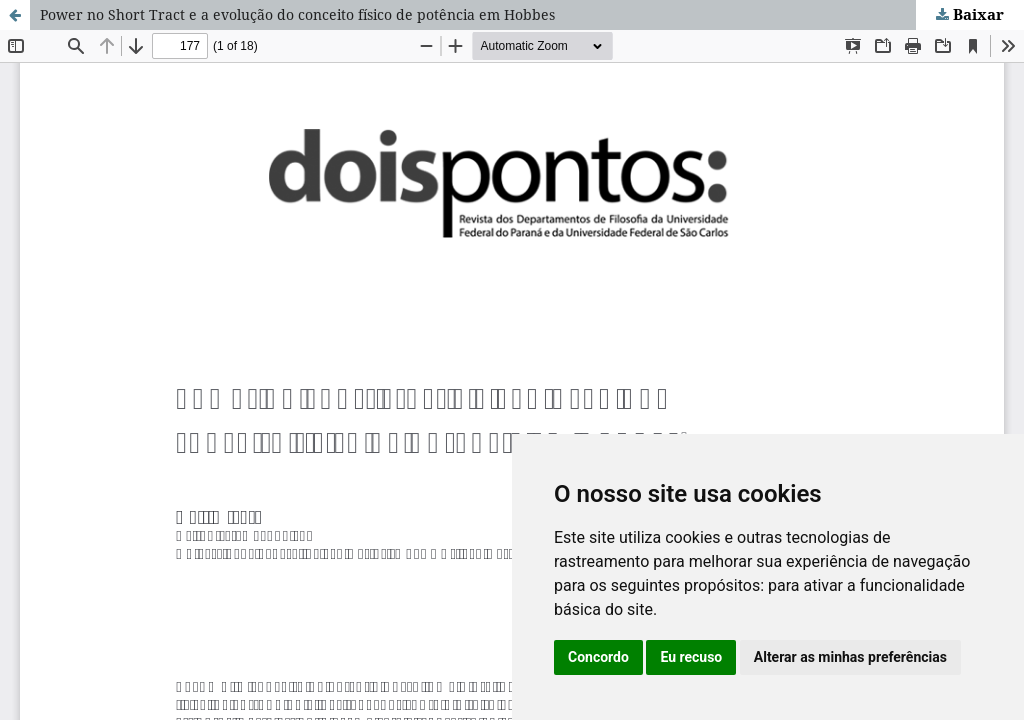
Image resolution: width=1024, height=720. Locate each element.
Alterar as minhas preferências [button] (850, 657)
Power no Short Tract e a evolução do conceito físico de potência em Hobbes (297, 14)
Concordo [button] (598, 657)
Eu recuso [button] (691, 657)
